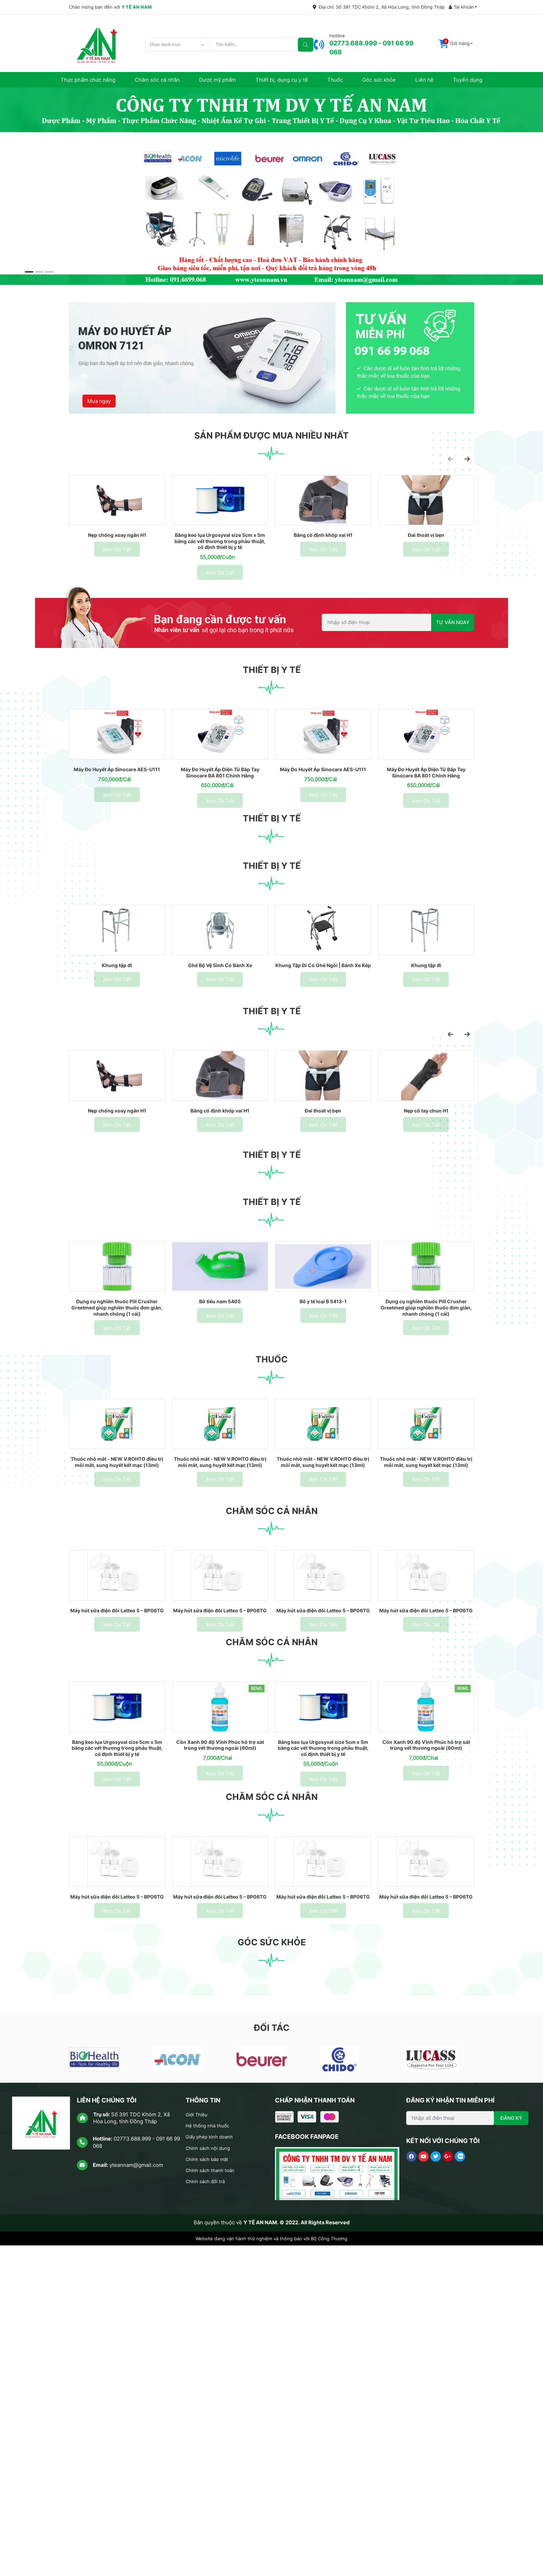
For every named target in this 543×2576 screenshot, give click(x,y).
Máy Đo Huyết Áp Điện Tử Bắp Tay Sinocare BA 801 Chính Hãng (220, 839)
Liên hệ (424, 79)
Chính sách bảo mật (210, 2490)
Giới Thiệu (198, 2445)
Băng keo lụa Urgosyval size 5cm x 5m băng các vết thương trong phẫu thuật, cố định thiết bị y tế (220, 574)
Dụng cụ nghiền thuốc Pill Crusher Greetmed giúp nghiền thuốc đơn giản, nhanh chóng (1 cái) (117, 1486)
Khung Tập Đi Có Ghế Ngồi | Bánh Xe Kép (323, 1068)
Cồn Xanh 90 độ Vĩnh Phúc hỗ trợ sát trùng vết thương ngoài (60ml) (220, 2035)
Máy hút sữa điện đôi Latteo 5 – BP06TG (117, 1865)
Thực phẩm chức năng (88, 79)
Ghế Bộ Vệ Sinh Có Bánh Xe (220, 1065)
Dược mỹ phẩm (217, 79)
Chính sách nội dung (211, 2478)
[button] (455, 44)
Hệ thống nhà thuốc (210, 2456)
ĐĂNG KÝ (511, 2448)
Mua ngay (101, 388)
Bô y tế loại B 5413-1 (323, 1480)
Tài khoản (460, 7)
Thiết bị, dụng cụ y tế (282, 79)
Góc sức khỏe (379, 79)
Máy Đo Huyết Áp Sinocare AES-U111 (117, 839)
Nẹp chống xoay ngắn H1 (116, 568)
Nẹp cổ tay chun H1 (426, 1249)
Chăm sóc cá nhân (157, 79)
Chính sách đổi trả (208, 2512)
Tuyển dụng (467, 79)
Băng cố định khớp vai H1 (323, 568)
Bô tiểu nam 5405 (220, 1480)
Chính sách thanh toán (213, 2501)
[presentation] (450, 459)
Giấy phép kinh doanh (212, 2467)
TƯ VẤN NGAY (453, 656)
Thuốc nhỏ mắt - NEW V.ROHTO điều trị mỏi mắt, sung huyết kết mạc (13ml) (116, 1676)
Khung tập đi (117, 1065)
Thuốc (335, 79)
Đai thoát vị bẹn (426, 568)
